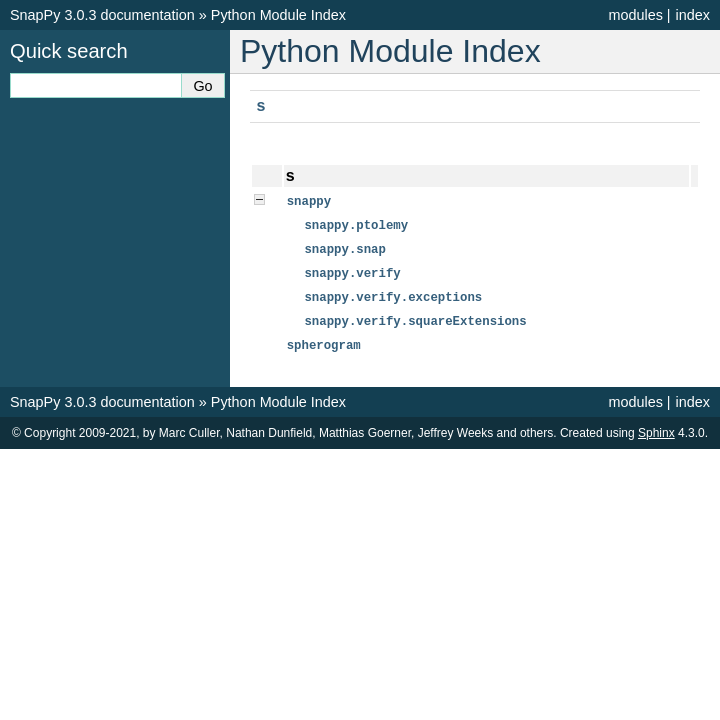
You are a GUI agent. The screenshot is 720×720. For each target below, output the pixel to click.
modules (635, 15)
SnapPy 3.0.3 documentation (102, 15)
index (693, 15)
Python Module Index (278, 15)
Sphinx (656, 433)
